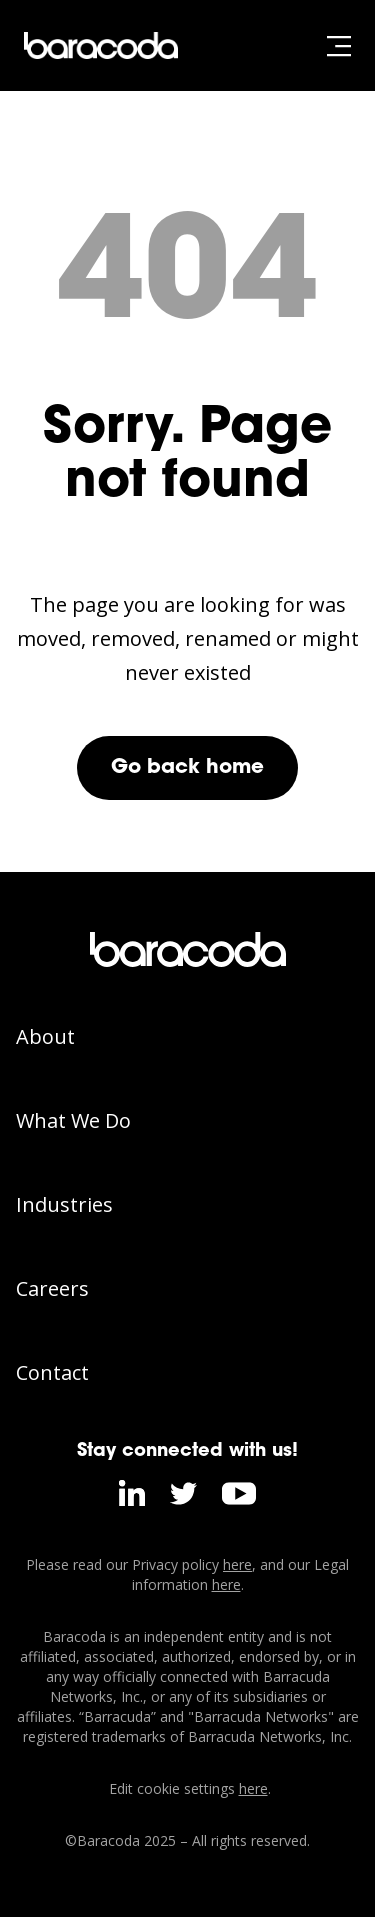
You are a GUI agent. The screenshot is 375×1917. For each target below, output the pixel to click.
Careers (52, 1288)
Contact (52, 1372)
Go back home (187, 768)
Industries (64, 1204)
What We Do (73, 1120)
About (45, 1036)
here (237, 1564)
